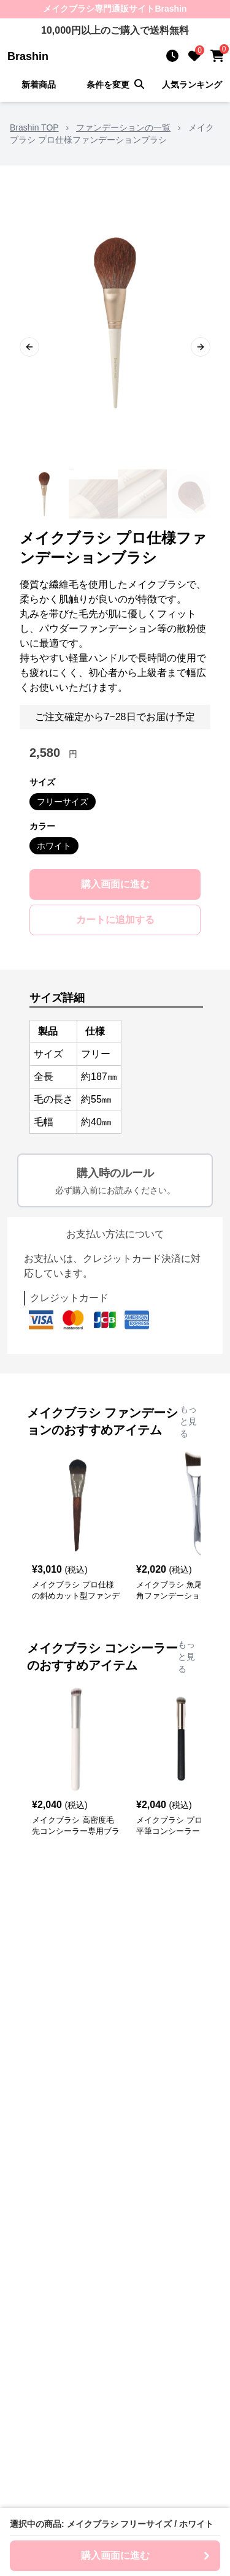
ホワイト (54, 846)
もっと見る (188, 1421)
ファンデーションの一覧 (123, 127)
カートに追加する (115, 919)
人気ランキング (192, 84)
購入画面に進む (115, 884)
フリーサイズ (62, 802)
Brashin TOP (34, 127)
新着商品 (38, 84)
